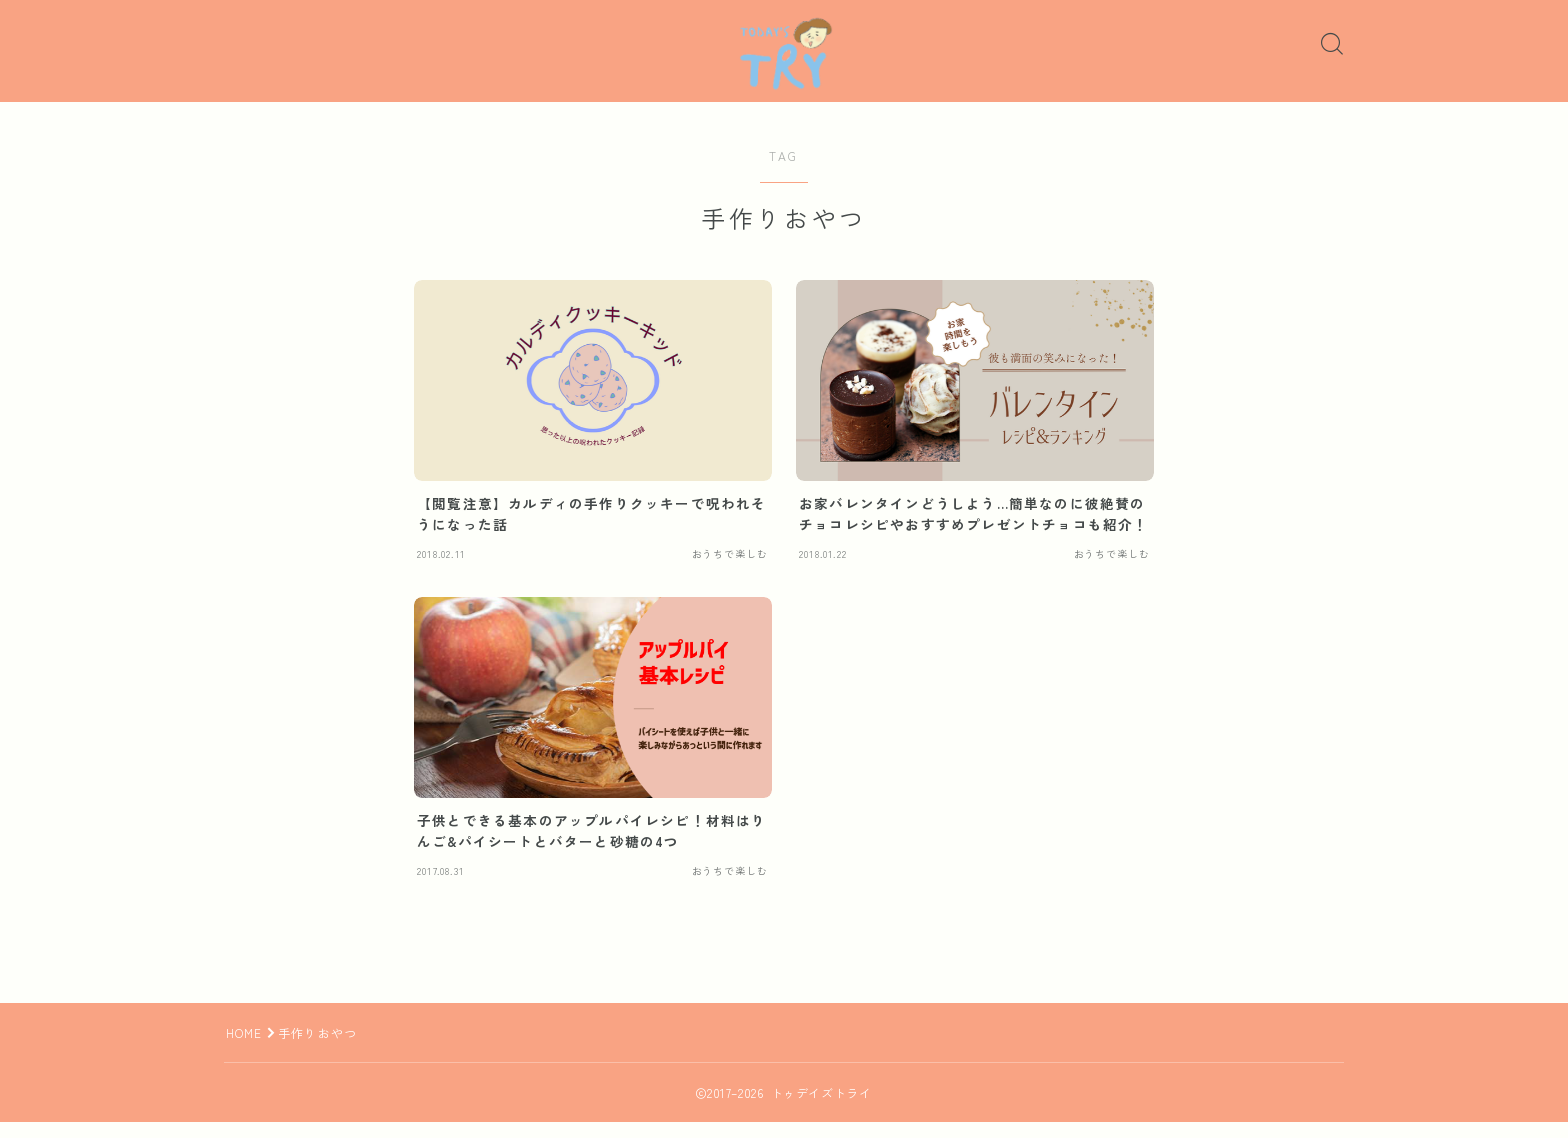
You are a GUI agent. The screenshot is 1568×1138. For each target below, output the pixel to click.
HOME (244, 1048)
